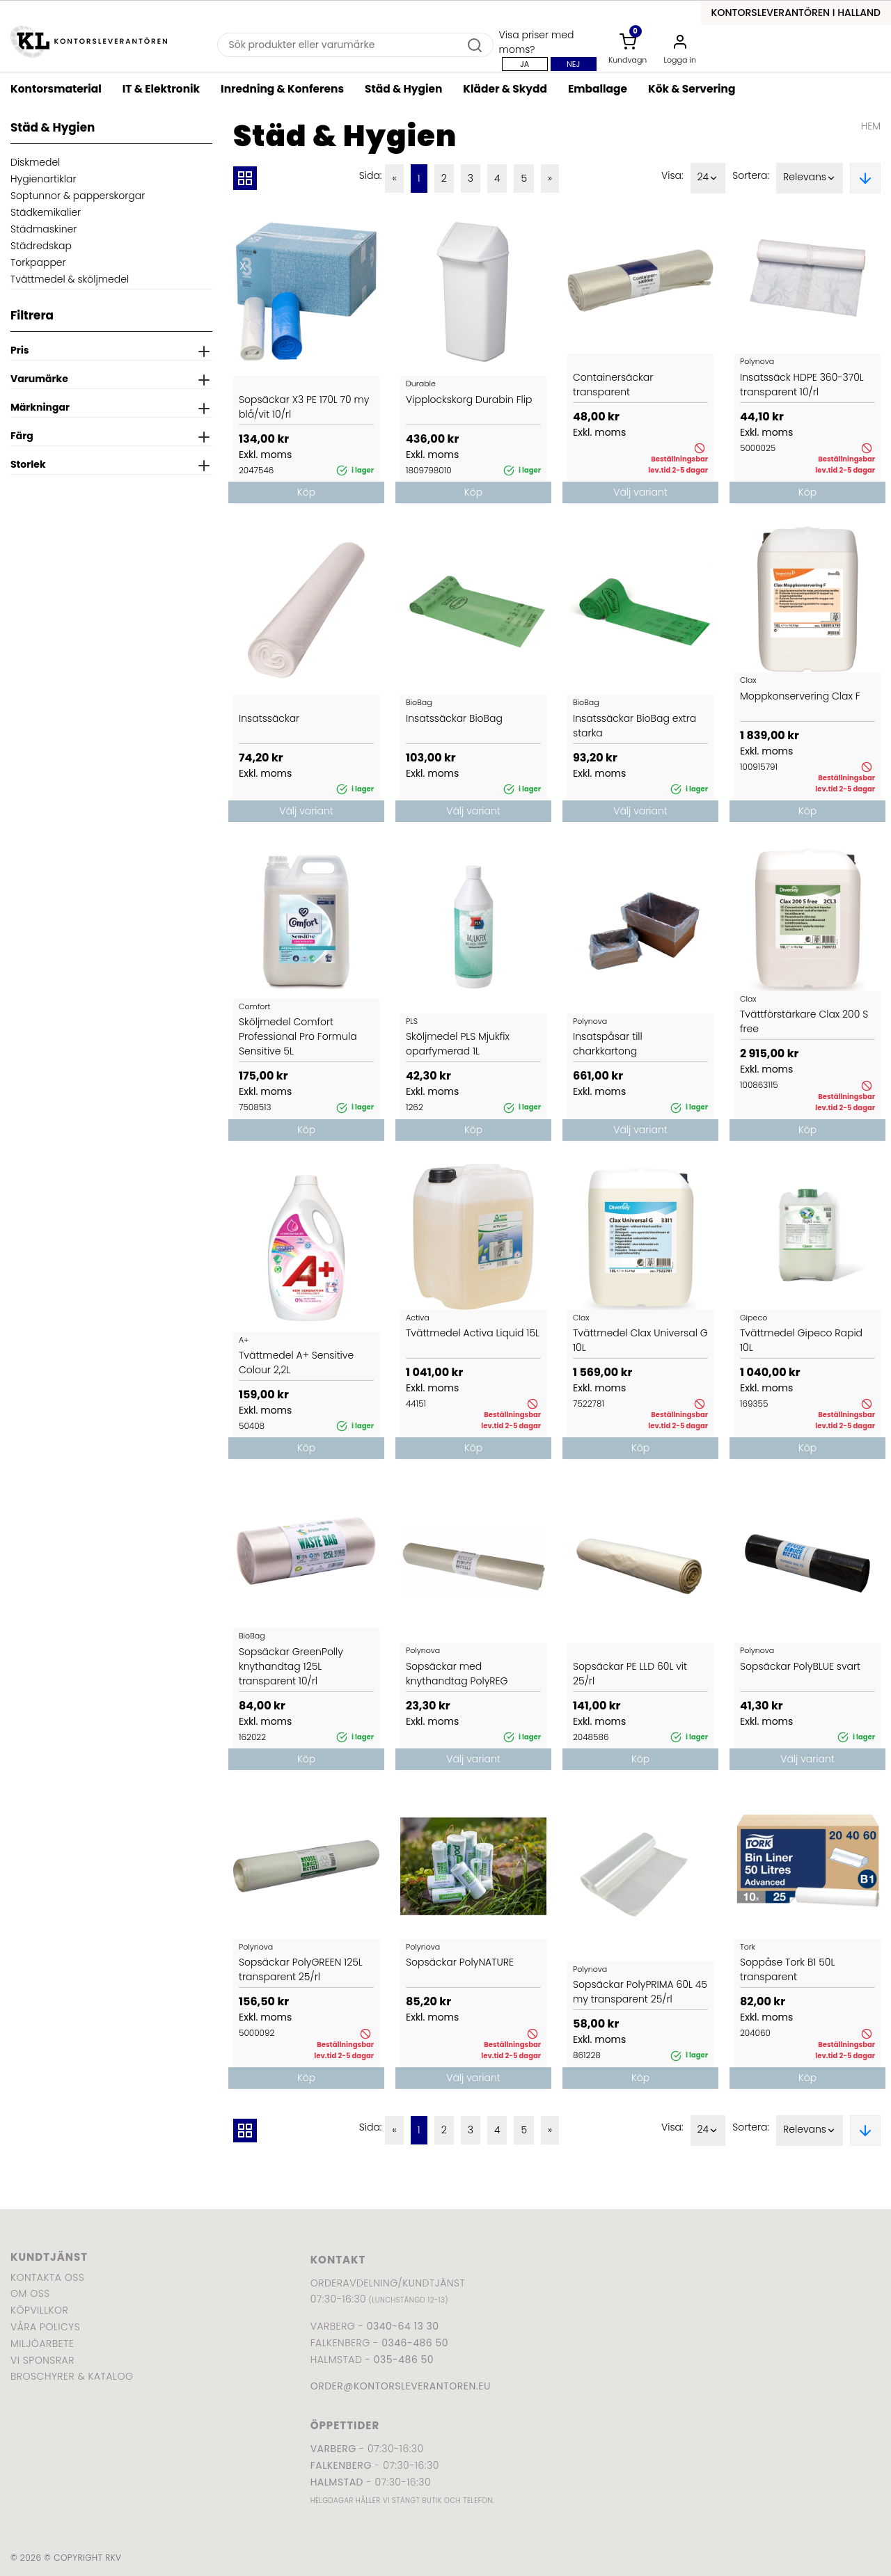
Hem (871, 126)
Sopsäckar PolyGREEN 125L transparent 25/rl (301, 1969)
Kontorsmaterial (56, 88)
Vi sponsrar (42, 2360)
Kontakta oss (47, 2277)
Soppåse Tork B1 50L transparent (787, 1969)
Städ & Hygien (403, 88)
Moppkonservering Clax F (800, 696)
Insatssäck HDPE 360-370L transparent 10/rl (802, 384)
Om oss (30, 2293)
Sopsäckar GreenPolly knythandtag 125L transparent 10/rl (291, 1666)
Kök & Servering (691, 88)
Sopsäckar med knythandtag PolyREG (456, 1673)
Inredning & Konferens (282, 88)
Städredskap (41, 246)
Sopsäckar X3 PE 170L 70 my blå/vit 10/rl (304, 407)
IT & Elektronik (161, 88)
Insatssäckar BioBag (454, 718)
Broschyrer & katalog (71, 2376)
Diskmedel (35, 162)
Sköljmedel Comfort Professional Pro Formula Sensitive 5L (298, 1036)
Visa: (672, 175)
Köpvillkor (39, 2310)
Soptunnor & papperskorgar (77, 196)
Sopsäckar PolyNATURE (460, 1962)
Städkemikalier (45, 212)
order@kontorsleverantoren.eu (400, 2386)
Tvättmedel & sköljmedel (69, 279)
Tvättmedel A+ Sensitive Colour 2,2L (296, 1362)
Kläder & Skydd (505, 88)
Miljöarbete (42, 2343)
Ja (524, 64)
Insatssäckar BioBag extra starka (634, 725)
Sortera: (750, 175)
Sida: (370, 175)
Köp (306, 492)
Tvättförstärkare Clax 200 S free (804, 1021)
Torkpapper (38, 262)
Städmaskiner (43, 229)
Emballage (597, 88)
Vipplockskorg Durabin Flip (469, 399)
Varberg (333, 2449)
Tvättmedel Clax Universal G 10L (640, 1340)
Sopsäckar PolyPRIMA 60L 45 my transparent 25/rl (640, 1991)
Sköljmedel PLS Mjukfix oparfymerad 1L (458, 1043)
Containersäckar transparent (613, 384)
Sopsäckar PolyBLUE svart (800, 1666)
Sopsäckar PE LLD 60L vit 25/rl (630, 1673)
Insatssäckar (269, 718)
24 (708, 178)
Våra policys (45, 2327)
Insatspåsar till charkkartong (607, 1043)
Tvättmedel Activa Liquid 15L (472, 1333)
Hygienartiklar (43, 179)
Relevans (809, 178)
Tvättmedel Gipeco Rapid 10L (801, 1340)
